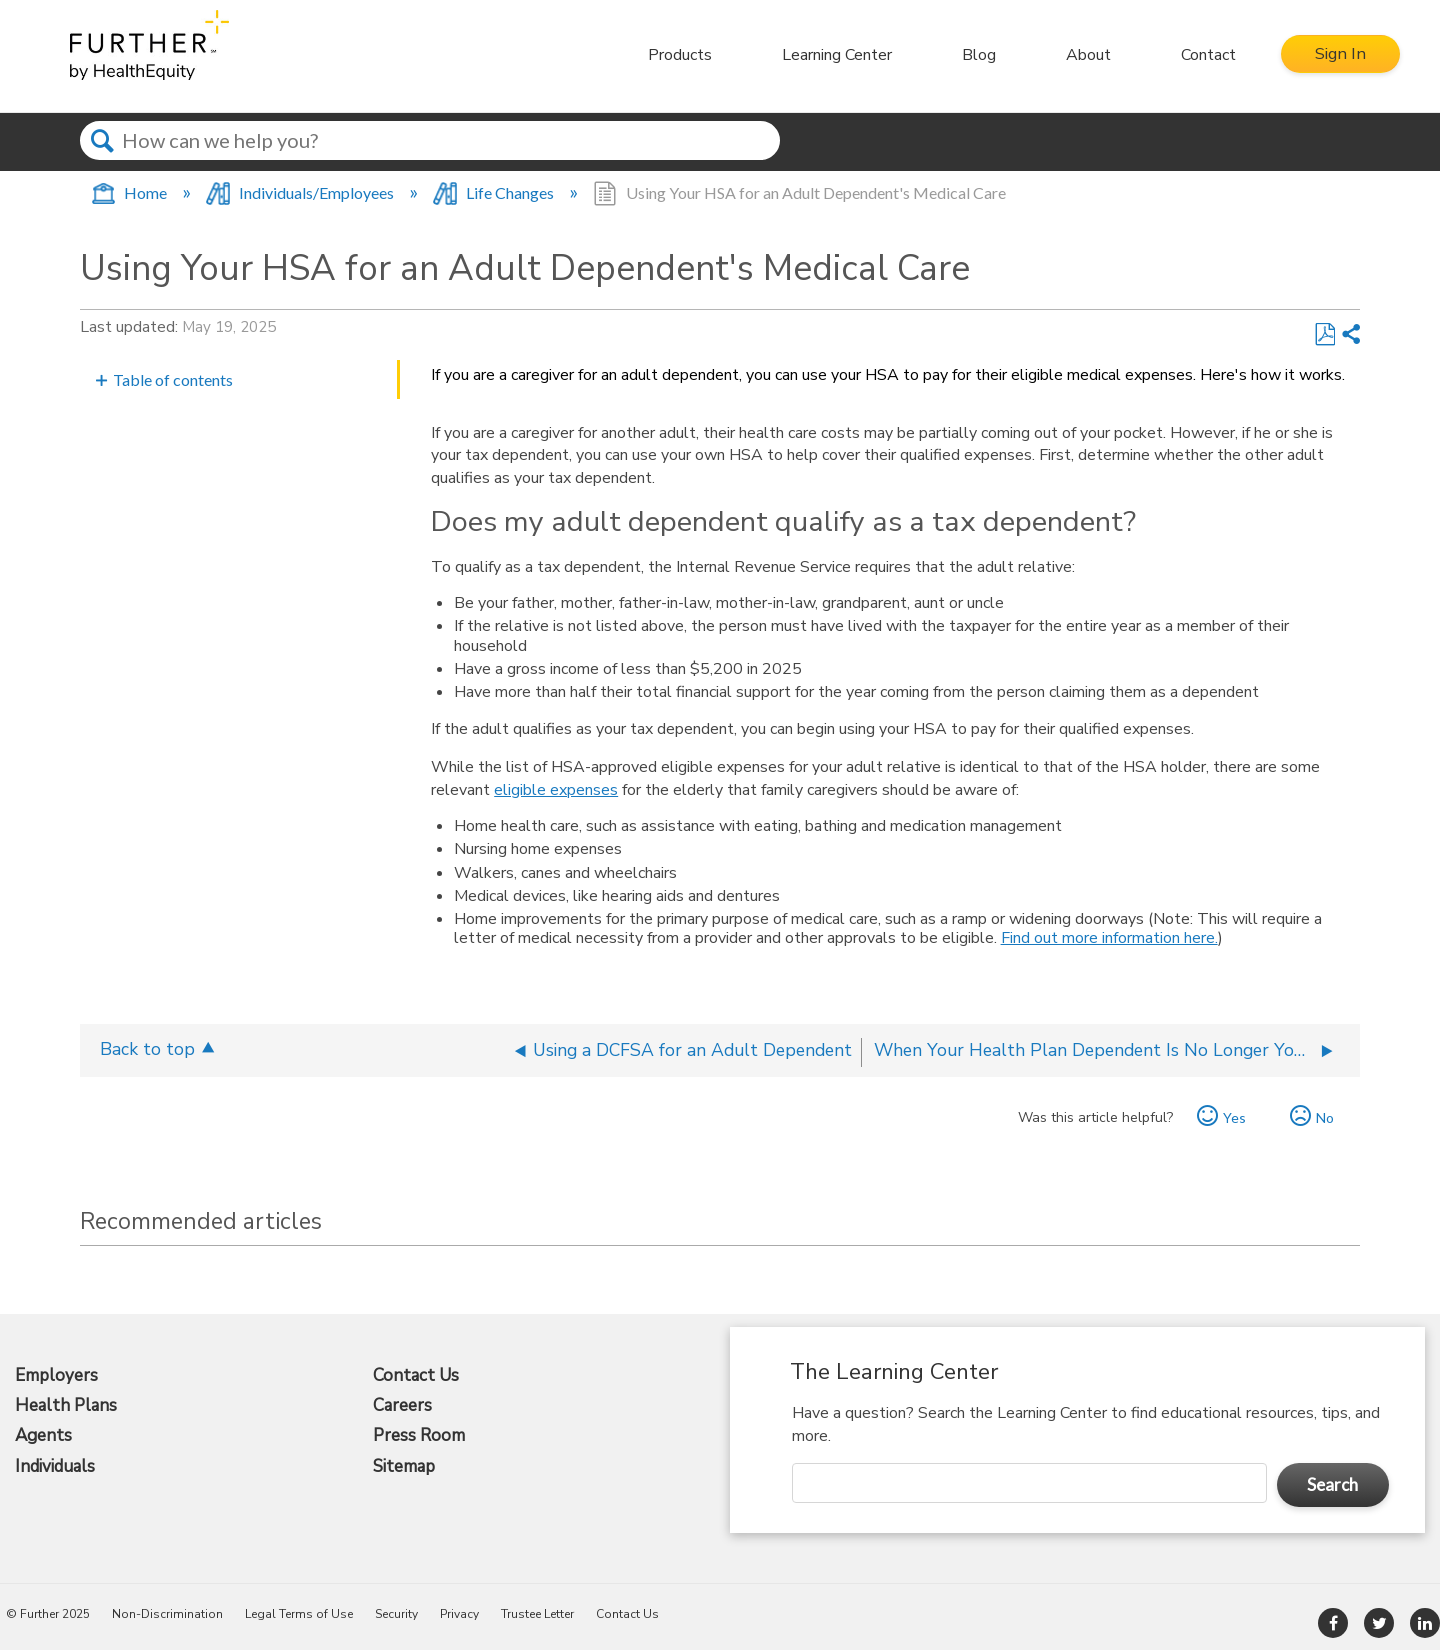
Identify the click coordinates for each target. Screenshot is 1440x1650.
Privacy (459, 1614)
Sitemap (404, 1467)
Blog (976, 55)
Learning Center (834, 55)
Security (396, 1614)
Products (677, 55)
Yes (1234, 1117)
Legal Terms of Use (299, 1614)
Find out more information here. (1109, 938)
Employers (56, 1376)
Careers (402, 1406)
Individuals (55, 1467)
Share (1350, 335)
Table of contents (173, 379)
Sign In (1339, 54)
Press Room (419, 1436)
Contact (1205, 55)
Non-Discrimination (167, 1614)
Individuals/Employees (301, 192)
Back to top (147, 1048)
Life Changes (495, 192)
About (1085, 55)
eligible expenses (556, 790)
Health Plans (66, 1406)
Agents (43, 1436)
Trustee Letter (537, 1614)
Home (130, 192)
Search (102, 158)
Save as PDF (1324, 335)
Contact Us (416, 1376)
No (1325, 1117)
